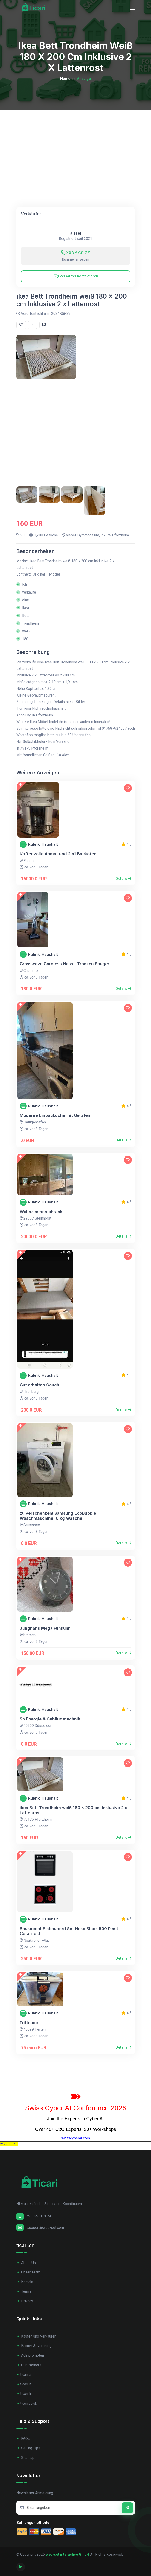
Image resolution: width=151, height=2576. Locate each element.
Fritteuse (29, 2022)
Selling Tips (28, 2448)
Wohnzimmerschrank (41, 1211)
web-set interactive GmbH (67, 2554)
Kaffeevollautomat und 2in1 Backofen (58, 853)
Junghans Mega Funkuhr (45, 1628)
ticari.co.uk (26, 2403)
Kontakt (24, 2282)
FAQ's (23, 2438)
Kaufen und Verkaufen (36, 2336)
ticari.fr (23, 2393)
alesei (75, 233)
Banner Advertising (33, 2346)
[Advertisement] (75, 144)
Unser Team (28, 2272)
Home (65, 78)
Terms (23, 2291)
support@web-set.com (40, 2227)
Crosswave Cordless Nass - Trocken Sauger (64, 963)
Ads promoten (30, 2355)
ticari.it (23, 2384)
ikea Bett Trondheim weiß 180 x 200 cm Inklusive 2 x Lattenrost (73, 1810)
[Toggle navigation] (132, 8)
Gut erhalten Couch (39, 1384)
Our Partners (28, 2365)
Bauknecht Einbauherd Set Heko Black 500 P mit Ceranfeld (69, 1931)
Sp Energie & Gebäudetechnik (50, 1719)
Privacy (24, 2301)
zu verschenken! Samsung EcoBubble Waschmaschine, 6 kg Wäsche (58, 1516)
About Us (26, 2263)
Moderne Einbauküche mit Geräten (55, 1115)
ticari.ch (24, 2374)
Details (123, 878)
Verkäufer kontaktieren (76, 276)
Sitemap (25, 2457)
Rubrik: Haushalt (43, 844)
